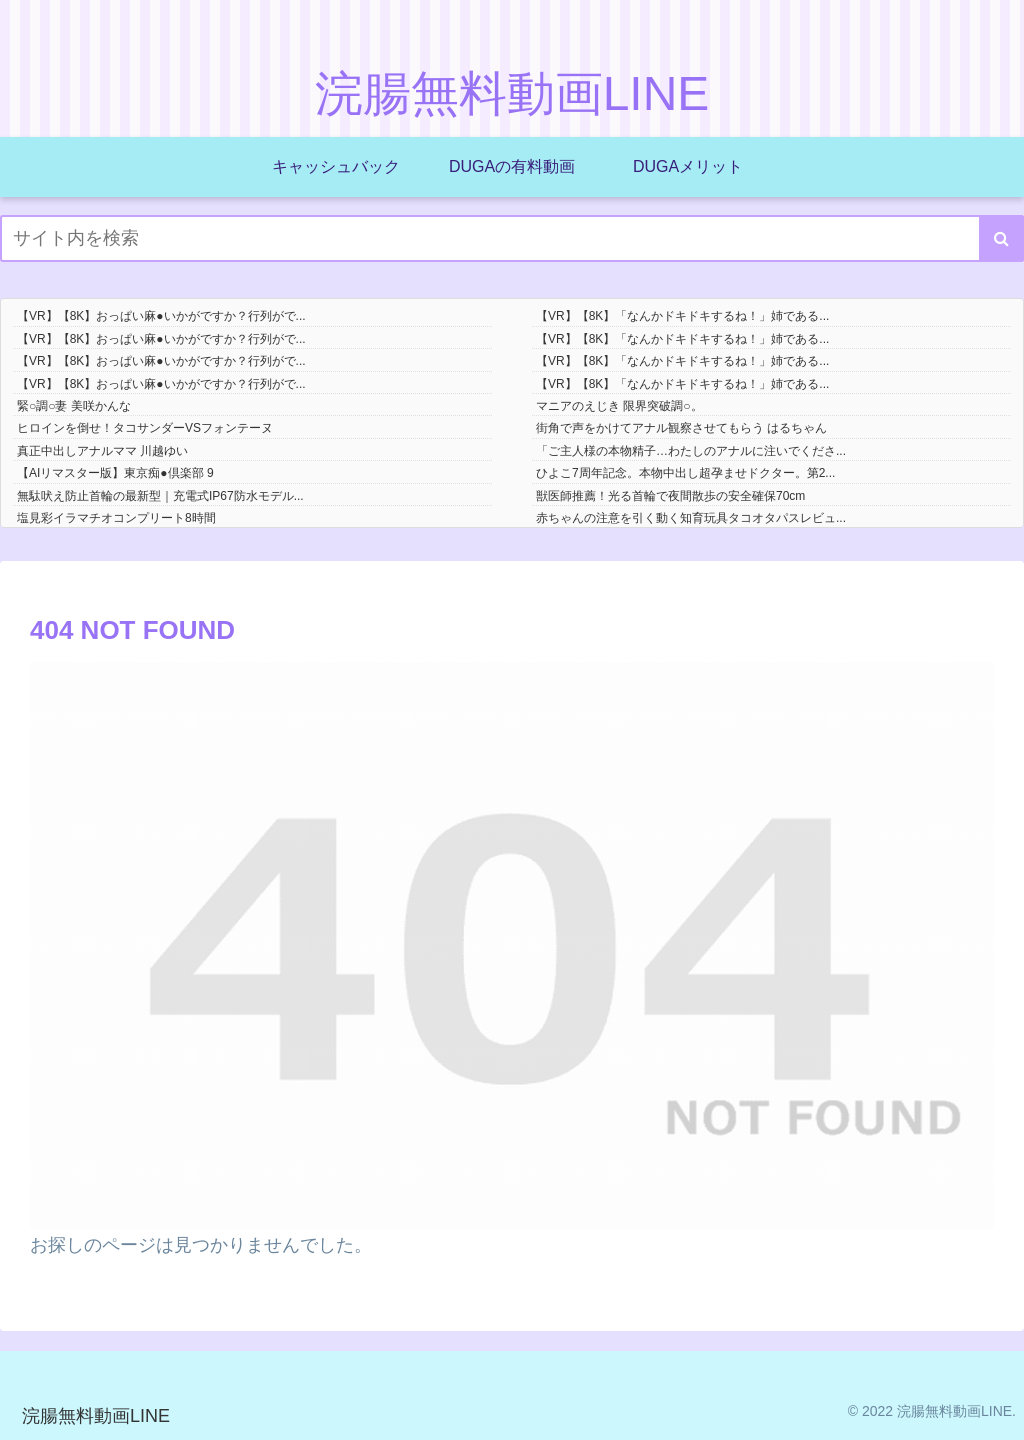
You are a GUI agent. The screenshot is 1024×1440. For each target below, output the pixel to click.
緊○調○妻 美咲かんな (74, 406)
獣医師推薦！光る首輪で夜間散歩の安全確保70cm (670, 496)
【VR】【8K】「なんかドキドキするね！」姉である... (682, 316)
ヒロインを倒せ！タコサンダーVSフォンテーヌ (145, 428)
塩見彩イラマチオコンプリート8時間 (116, 518)
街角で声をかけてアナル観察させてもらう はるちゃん (681, 428)
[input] (512, 238)
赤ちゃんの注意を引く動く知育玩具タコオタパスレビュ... (691, 518)
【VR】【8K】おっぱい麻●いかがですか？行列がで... (161, 316)
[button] (1001, 238)
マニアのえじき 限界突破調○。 (619, 406)
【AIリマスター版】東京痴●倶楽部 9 (115, 473)
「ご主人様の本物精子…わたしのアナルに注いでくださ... (691, 451)
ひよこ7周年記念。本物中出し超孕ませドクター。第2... (685, 473)
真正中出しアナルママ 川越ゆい (102, 451)
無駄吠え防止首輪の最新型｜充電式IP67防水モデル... (160, 496)
